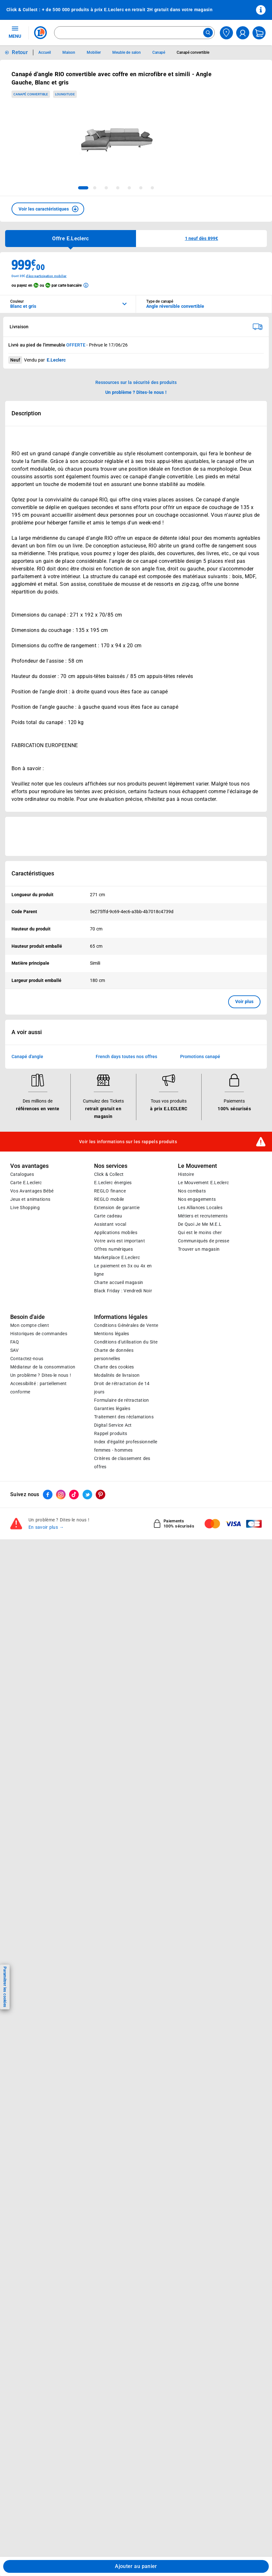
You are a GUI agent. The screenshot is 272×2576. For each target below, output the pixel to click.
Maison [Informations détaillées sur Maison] (68, 52)
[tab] (83, 187)
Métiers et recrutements (203, 1215)
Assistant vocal (110, 1224)
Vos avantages (29, 1166)
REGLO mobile (109, 1199)
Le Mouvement (197, 1166)
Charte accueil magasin (118, 1282)
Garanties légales (112, 1408)
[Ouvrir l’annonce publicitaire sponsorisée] (136, 836)
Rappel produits (110, 1433)
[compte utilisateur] (242, 32)
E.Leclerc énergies (113, 1182)
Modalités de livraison (117, 1375)
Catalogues (22, 1174)
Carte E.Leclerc (26, 1182)
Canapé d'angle (27, 1056)
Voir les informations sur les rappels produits (128, 1141)
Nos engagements (197, 1199)
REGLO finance (110, 1190)
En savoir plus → (46, 1527)
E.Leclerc (117, 1257)
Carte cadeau (108, 1215)
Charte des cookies (114, 1366)
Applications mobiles (115, 1232)
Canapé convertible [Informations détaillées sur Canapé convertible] (193, 52)
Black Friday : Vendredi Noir (123, 1290)
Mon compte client (29, 1325)
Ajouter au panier (136, 2566)
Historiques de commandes (38, 1333)
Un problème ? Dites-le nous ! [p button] (136, 392)
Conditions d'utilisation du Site (125, 1341)
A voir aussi (27, 1032)
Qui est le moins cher (200, 1232)
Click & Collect (109, 1174)
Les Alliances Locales (200, 1207)
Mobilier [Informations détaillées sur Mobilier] (94, 52)
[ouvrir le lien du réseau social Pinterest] (100, 1494)
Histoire (186, 1174)
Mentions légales (111, 1333)
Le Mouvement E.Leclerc (203, 1182)
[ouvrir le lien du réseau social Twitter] (87, 1494)
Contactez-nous (26, 1358)
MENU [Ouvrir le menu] (15, 32)
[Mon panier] (259, 32)
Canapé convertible (30, 94)
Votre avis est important (119, 1240)
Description (26, 413)
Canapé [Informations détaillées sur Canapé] (158, 52)
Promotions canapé (200, 1056)
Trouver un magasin (199, 1249)
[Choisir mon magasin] (226, 32)
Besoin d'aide (27, 1317)
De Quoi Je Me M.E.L (199, 1224)
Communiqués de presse (203, 1240)
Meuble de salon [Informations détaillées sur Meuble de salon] (126, 52)
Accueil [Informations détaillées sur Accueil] (44, 52)
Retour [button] (20, 52)
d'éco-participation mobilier (46, 276)
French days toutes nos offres (126, 1056)
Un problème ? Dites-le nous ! (40, 1375)
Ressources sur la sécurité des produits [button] (136, 382)
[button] (48, 209)
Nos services (110, 1166)
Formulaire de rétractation (121, 1400)
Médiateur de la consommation (42, 1366)
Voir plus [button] (244, 1001)
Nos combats (192, 1190)
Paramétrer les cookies (5, 1986)
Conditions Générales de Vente (126, 1325)
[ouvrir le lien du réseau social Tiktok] (74, 1494)
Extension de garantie (117, 1207)
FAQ (14, 1341)
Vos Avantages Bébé (31, 1190)
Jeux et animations (30, 1199)
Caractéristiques (33, 873)
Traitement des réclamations (124, 1416)
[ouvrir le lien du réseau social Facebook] (47, 1494)
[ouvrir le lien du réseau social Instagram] (61, 1494)
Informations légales (121, 1317)
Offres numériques (113, 1249)
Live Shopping (25, 1207)
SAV (14, 1350)
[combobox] (134, 32)
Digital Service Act (113, 1425)
